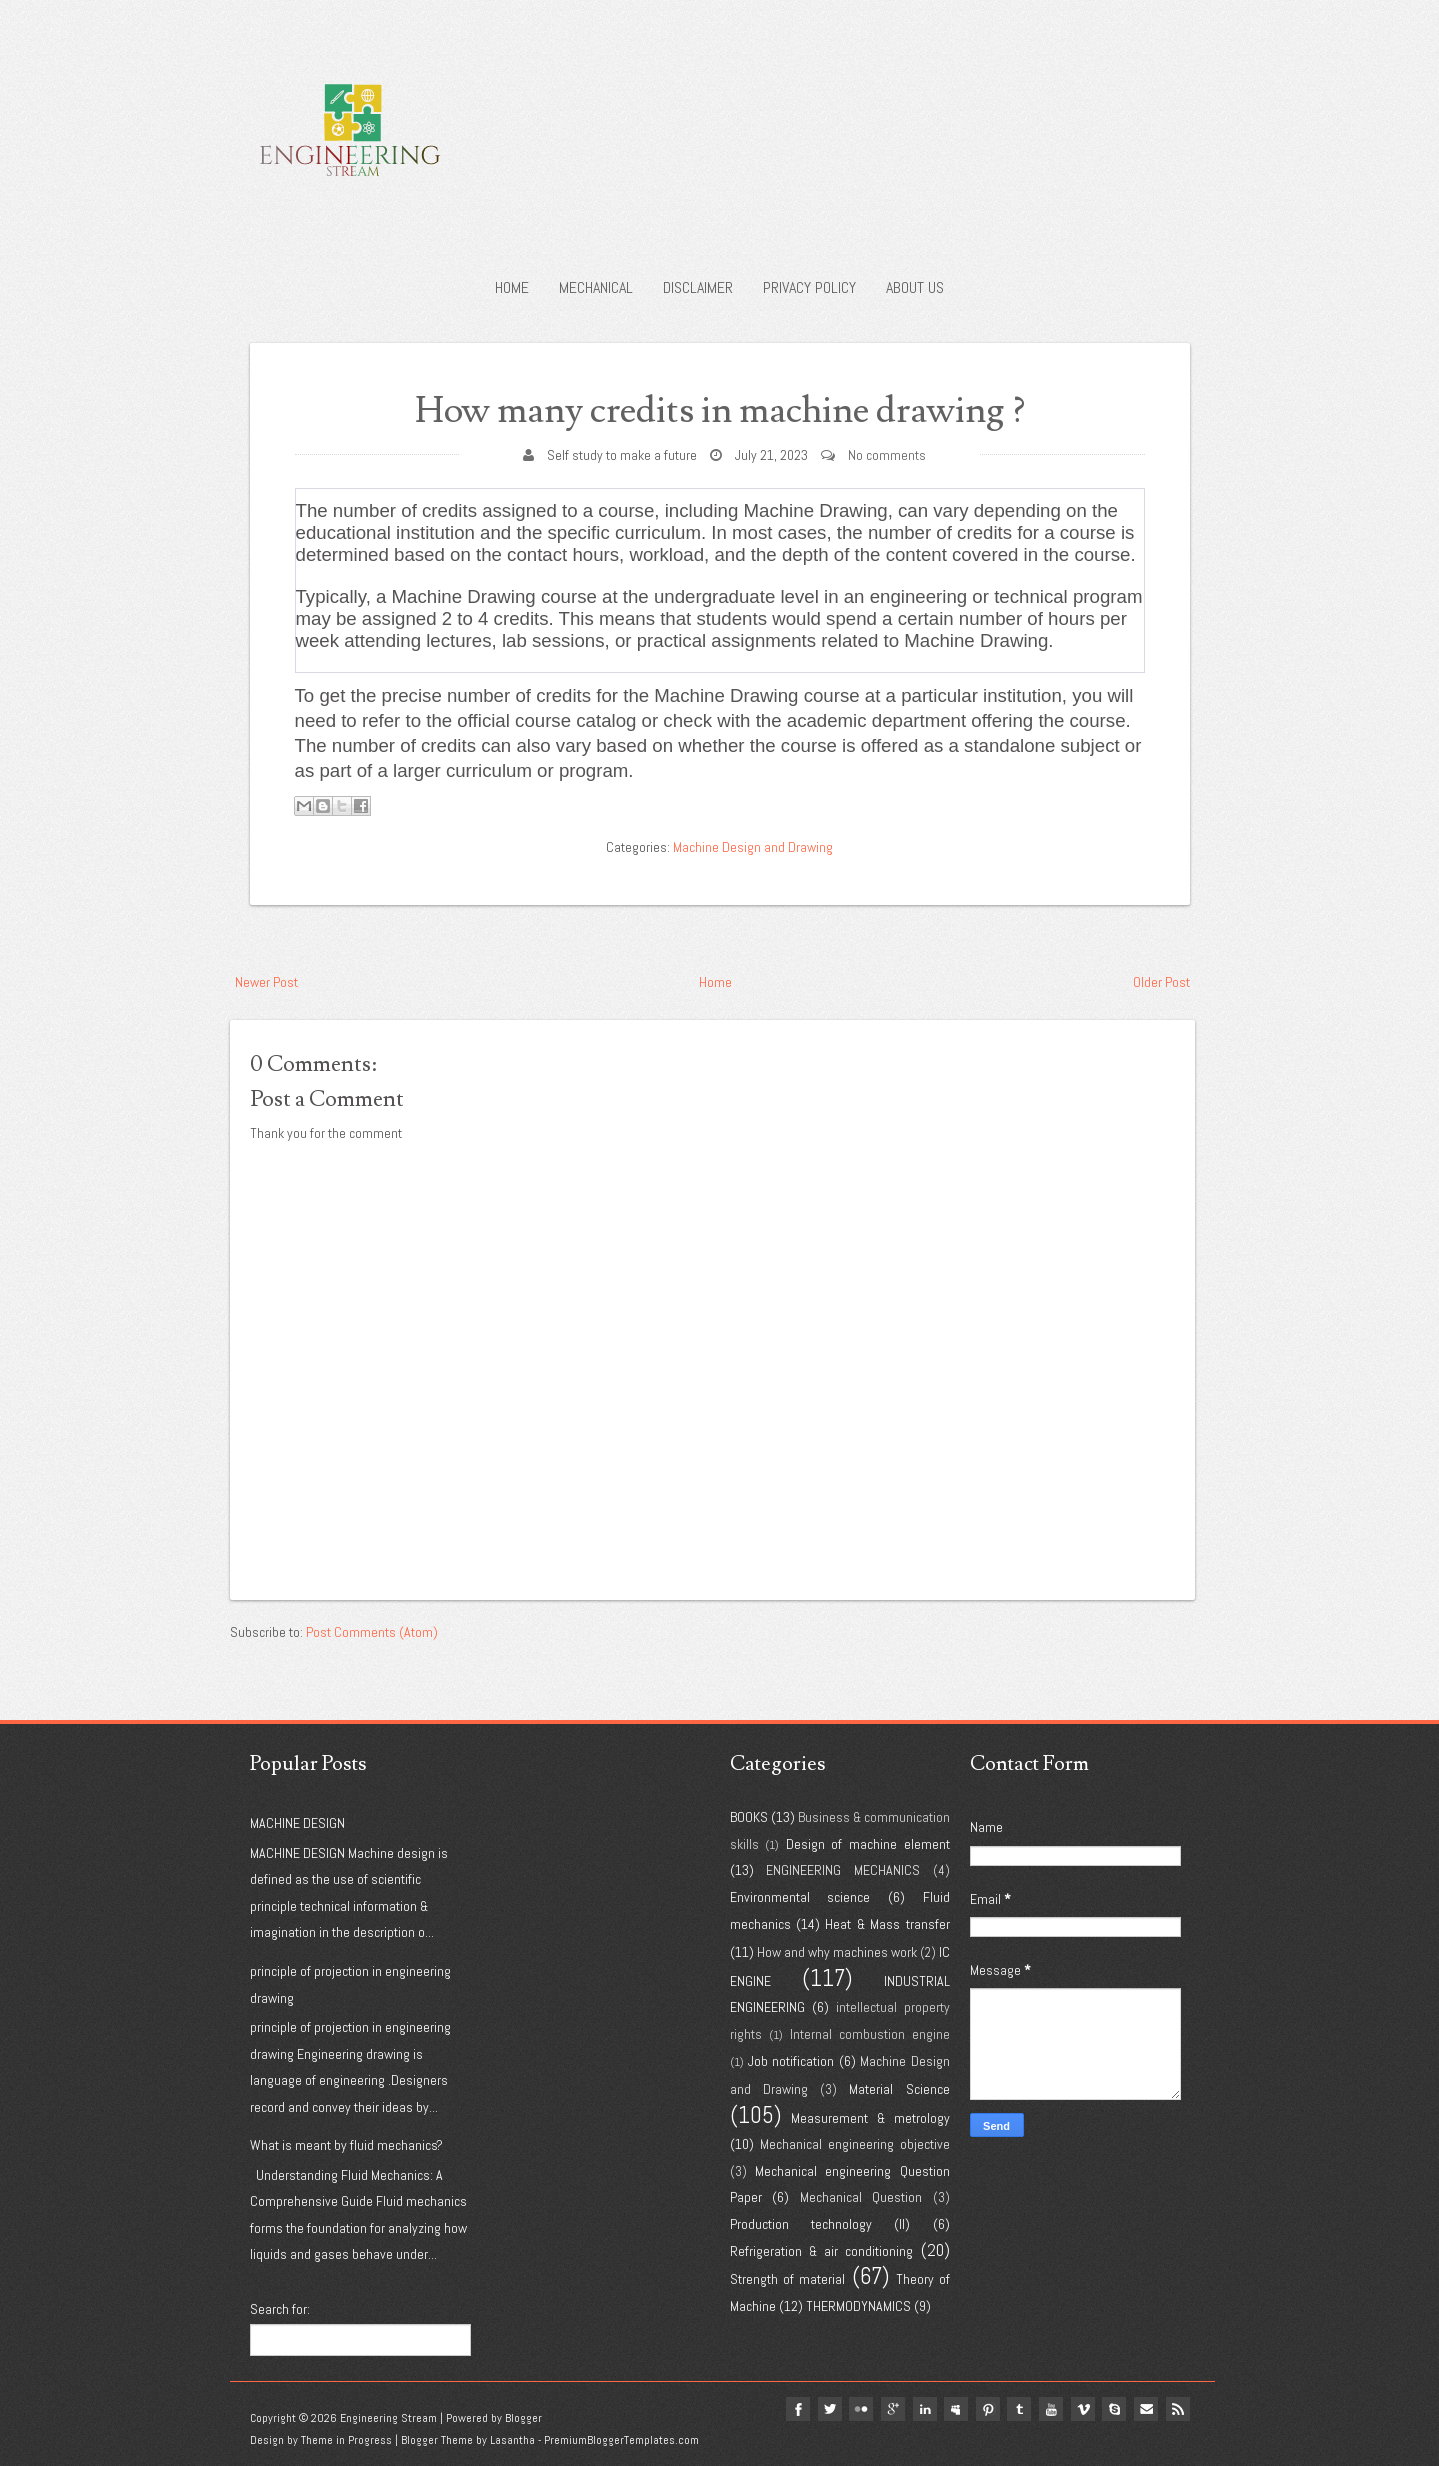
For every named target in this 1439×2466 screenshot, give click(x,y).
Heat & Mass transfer (887, 1924)
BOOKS (749, 1817)
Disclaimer (698, 287)
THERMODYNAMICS (858, 2306)
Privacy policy (809, 287)
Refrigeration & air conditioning (821, 2251)
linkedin (922, 2409)
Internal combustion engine (870, 2034)
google (890, 2409)
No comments (887, 455)
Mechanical (596, 287)
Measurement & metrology (870, 2118)
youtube (1050, 2409)
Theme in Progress (346, 2440)
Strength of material (787, 2279)
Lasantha (512, 2440)
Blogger (523, 2418)
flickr (858, 2409)
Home (512, 287)
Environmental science (800, 1897)
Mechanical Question (861, 2197)
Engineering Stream (388, 2418)
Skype (1114, 2409)
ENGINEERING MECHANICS (843, 1870)
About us (915, 287)
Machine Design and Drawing (753, 847)
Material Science (899, 2089)
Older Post (1161, 982)
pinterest (986, 2409)
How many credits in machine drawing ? (719, 410)
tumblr (1018, 2409)
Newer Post (266, 982)
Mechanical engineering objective (855, 2144)
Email (1146, 2409)
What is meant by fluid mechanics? (346, 2145)
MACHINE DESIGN (297, 1823)
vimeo (1082, 2409)
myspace (954, 2409)
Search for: (280, 2309)
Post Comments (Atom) (372, 1632)
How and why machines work (837, 1952)
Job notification (791, 2061)
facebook (794, 2409)
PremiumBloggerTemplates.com (621, 2440)
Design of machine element (868, 1844)
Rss (1178, 2409)
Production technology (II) (820, 2224)
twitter (826, 2409)
